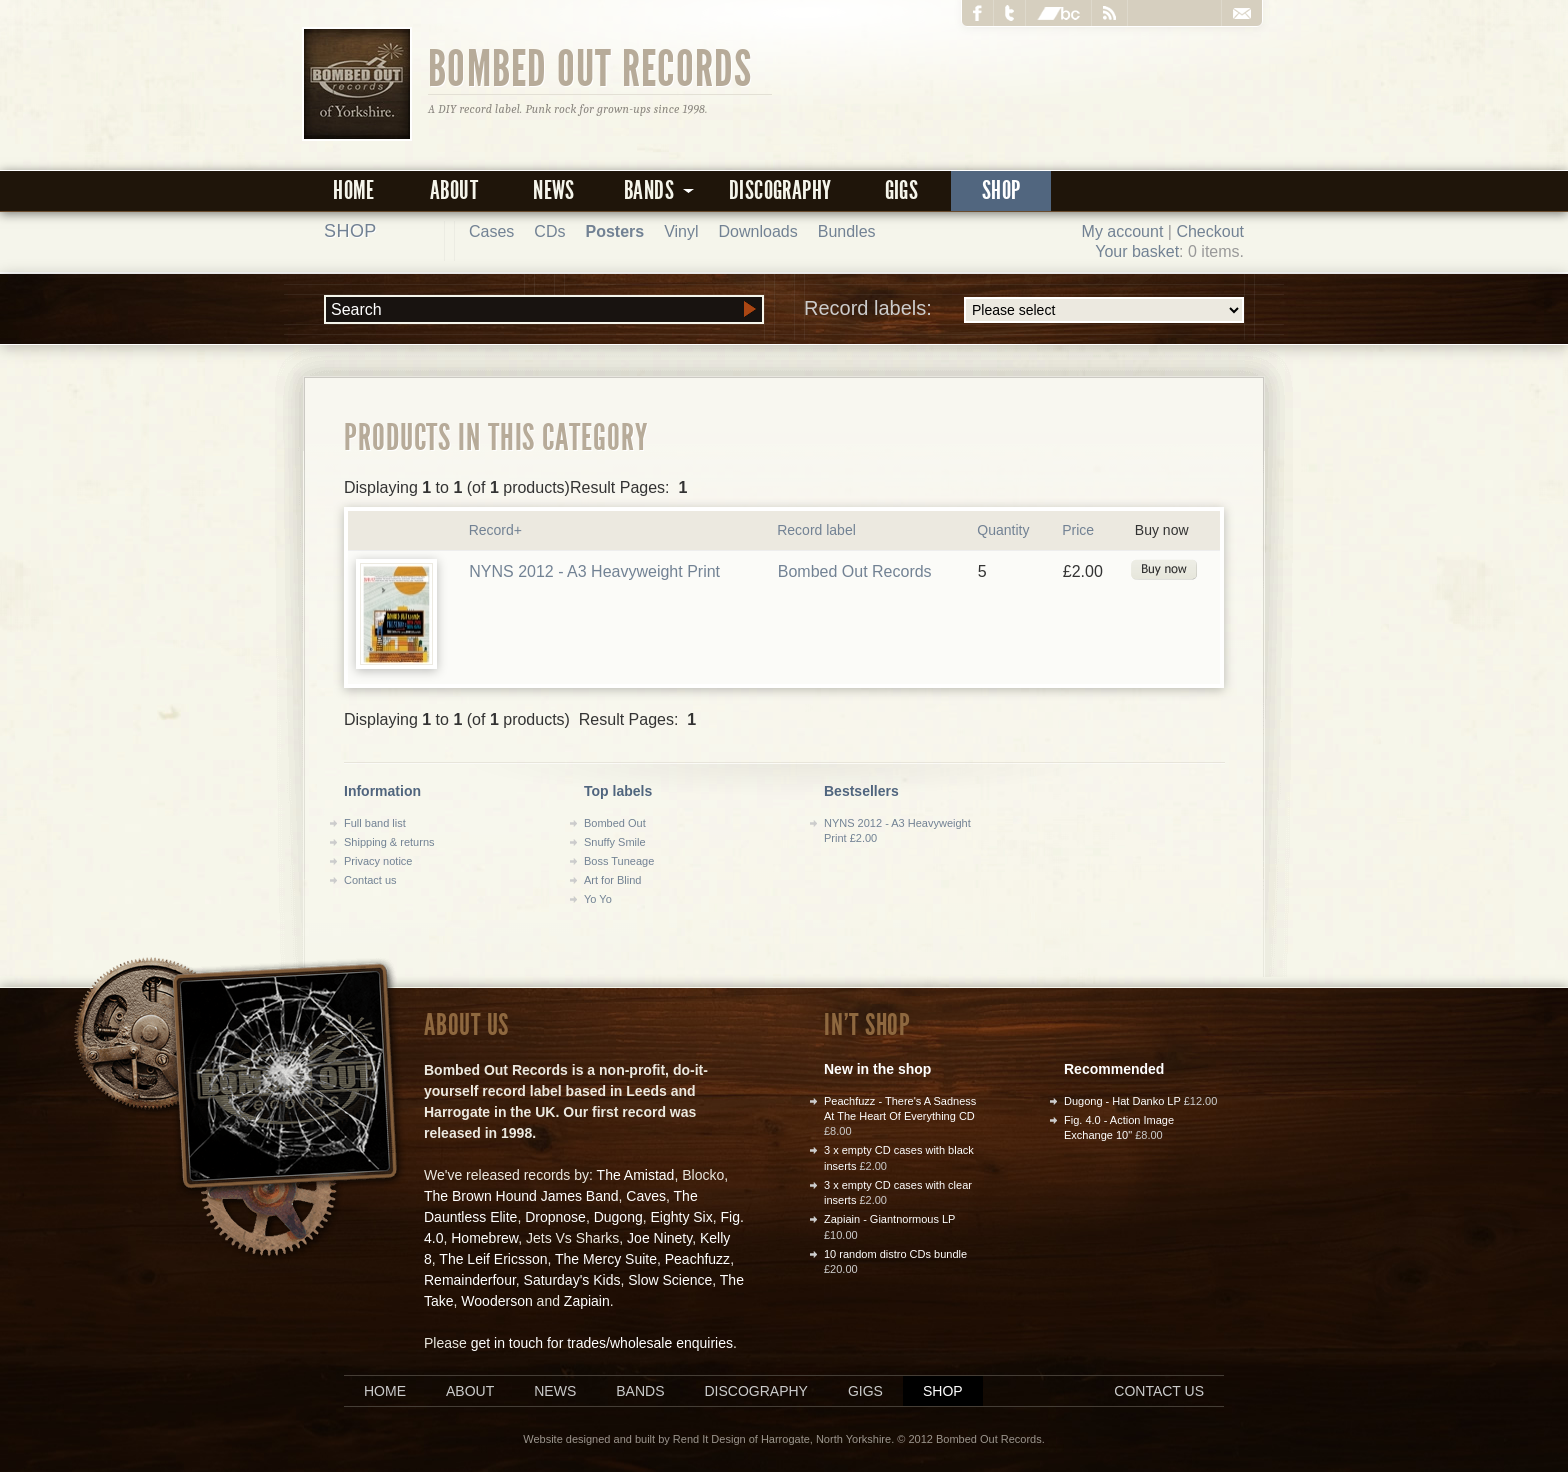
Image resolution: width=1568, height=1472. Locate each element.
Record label (816, 530)
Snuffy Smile (615, 842)
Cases (491, 231)
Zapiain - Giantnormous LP (889, 1219)
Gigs (902, 190)
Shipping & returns (389, 842)
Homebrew (484, 1238)
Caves (646, 1196)
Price (1078, 530)
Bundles (847, 231)
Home (354, 190)
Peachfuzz (697, 1259)
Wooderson (496, 1301)
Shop (1001, 190)
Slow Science (670, 1280)
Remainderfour (470, 1280)
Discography (780, 190)
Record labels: (1024, 310)
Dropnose (555, 1217)
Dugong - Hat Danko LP (1122, 1101)
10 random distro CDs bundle (895, 1254)
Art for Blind (612, 880)
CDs (549, 231)
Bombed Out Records (590, 67)
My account (1123, 231)
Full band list (375, 823)
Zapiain (587, 1301)
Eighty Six (681, 1217)
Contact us (370, 880)
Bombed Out (615, 823)
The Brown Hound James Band (521, 1196)
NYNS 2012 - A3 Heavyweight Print (594, 571)
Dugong (618, 1217)
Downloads (758, 231)
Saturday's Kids (572, 1280)
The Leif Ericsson (493, 1259)
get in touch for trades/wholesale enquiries (602, 1343)
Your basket (1137, 251)
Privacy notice (378, 861)
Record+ (495, 530)
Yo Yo (598, 899)
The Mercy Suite (606, 1259)
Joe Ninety (659, 1238)
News (554, 190)
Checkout (1210, 231)
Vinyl (681, 231)
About (454, 190)
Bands (640, 1391)
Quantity (1003, 530)
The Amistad (636, 1175)
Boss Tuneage (619, 861)
